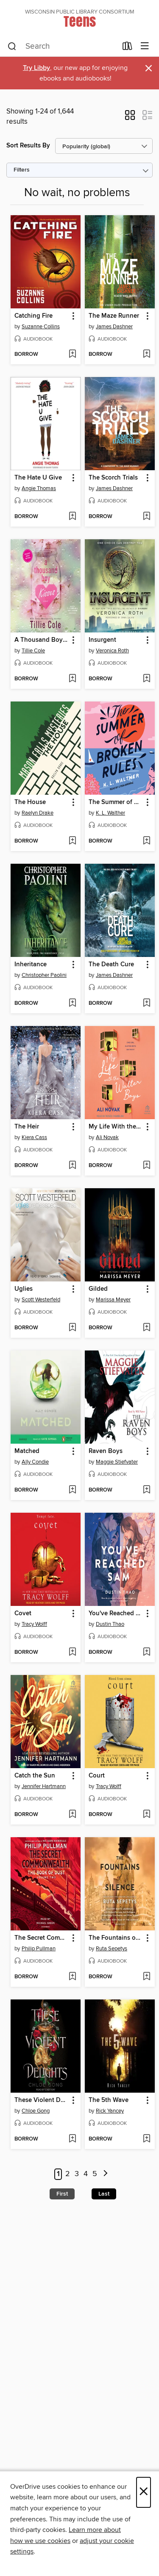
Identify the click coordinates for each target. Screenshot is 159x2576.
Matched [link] (26, 1451)
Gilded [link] (98, 1289)
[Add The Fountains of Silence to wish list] (146, 1977)
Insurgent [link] (102, 640)
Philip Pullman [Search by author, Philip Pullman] (39, 1948)
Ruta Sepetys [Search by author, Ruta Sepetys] (111, 1948)
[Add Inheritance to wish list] (72, 1003)
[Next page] (105, 2174)
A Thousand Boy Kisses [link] (41, 640)
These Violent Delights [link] (41, 2100)
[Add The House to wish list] (72, 841)
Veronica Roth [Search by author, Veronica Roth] (112, 650)
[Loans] (127, 48)
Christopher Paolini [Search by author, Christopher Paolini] (44, 975)
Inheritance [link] (30, 964)
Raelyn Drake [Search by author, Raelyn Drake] (37, 813)
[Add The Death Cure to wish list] (146, 1003)
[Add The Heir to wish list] (72, 1165)
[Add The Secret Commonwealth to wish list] (72, 1977)
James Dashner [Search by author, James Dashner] (114, 326)
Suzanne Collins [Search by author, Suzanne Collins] (41, 326)
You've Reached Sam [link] (116, 1613)
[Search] (12, 46)
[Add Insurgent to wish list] (146, 679)
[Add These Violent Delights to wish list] (72, 2139)
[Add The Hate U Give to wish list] (72, 516)
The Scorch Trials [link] (113, 478)
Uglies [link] (23, 1289)
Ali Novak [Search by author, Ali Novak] (107, 1137)
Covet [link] (22, 1613)
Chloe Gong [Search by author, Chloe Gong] (36, 2110)
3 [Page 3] (77, 2174)
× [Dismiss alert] (148, 68)
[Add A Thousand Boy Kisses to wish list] (72, 679)
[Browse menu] (145, 46)
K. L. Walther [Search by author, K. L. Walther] (110, 813)
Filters (22, 170)
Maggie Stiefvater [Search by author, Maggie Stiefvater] (117, 1462)
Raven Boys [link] (106, 1451)
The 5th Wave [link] (108, 2100)
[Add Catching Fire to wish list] (72, 354)
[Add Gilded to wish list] (146, 1328)
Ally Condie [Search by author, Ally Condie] (35, 1462)
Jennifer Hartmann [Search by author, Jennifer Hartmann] (44, 1786)
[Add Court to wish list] (146, 1814)
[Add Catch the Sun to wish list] (72, 1814)
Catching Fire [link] (33, 316)
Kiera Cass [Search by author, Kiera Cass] (34, 1137)
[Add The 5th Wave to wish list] (146, 2139)
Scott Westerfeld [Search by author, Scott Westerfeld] (41, 1299)
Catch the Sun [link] (34, 1776)
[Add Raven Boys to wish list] (146, 1490)
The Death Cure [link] (111, 964)
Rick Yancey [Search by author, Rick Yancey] (110, 2110)
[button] (130, 118)
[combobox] (62, 46)
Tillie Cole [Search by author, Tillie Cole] (33, 650)
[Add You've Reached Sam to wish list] (146, 1652)
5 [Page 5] (94, 2174)
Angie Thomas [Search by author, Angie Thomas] (39, 488)
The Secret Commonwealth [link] (41, 1938)
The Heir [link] (26, 1127)
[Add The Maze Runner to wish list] (146, 354)
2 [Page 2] (67, 2174)
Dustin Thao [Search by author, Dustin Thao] (110, 1624)
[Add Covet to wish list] (72, 1652)
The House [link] (30, 802)
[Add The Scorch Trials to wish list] (146, 516)
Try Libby (36, 68)
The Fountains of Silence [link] (116, 1938)
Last (103, 2194)
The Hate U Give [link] (38, 478)
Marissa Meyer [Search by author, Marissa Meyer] (113, 1299)
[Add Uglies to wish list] (72, 1328)
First (62, 2194)
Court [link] (97, 1776)
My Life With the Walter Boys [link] (116, 1127)
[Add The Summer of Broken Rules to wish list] (146, 841)
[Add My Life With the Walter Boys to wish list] (146, 1165)
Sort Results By (28, 145)
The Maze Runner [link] (114, 316)
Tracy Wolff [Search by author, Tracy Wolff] (34, 1624)
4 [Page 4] (86, 2174)
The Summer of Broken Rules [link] (116, 802)
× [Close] (143, 2492)
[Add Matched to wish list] (72, 1490)
